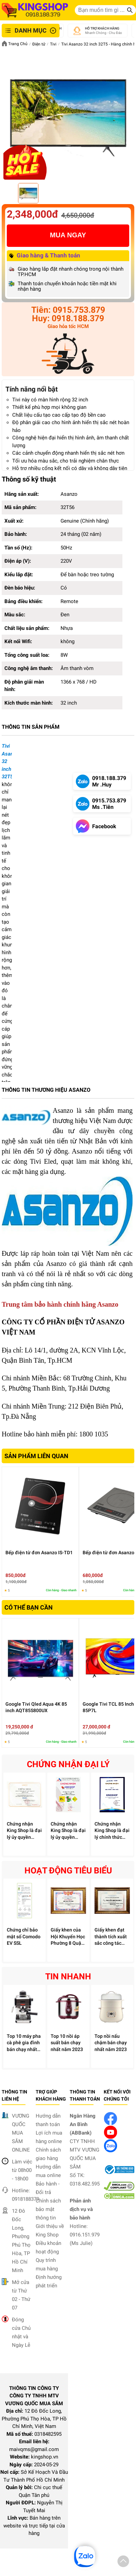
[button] (123, 2562)
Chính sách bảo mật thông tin (48, 2209)
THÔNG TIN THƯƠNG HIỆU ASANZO (46, 1090)
